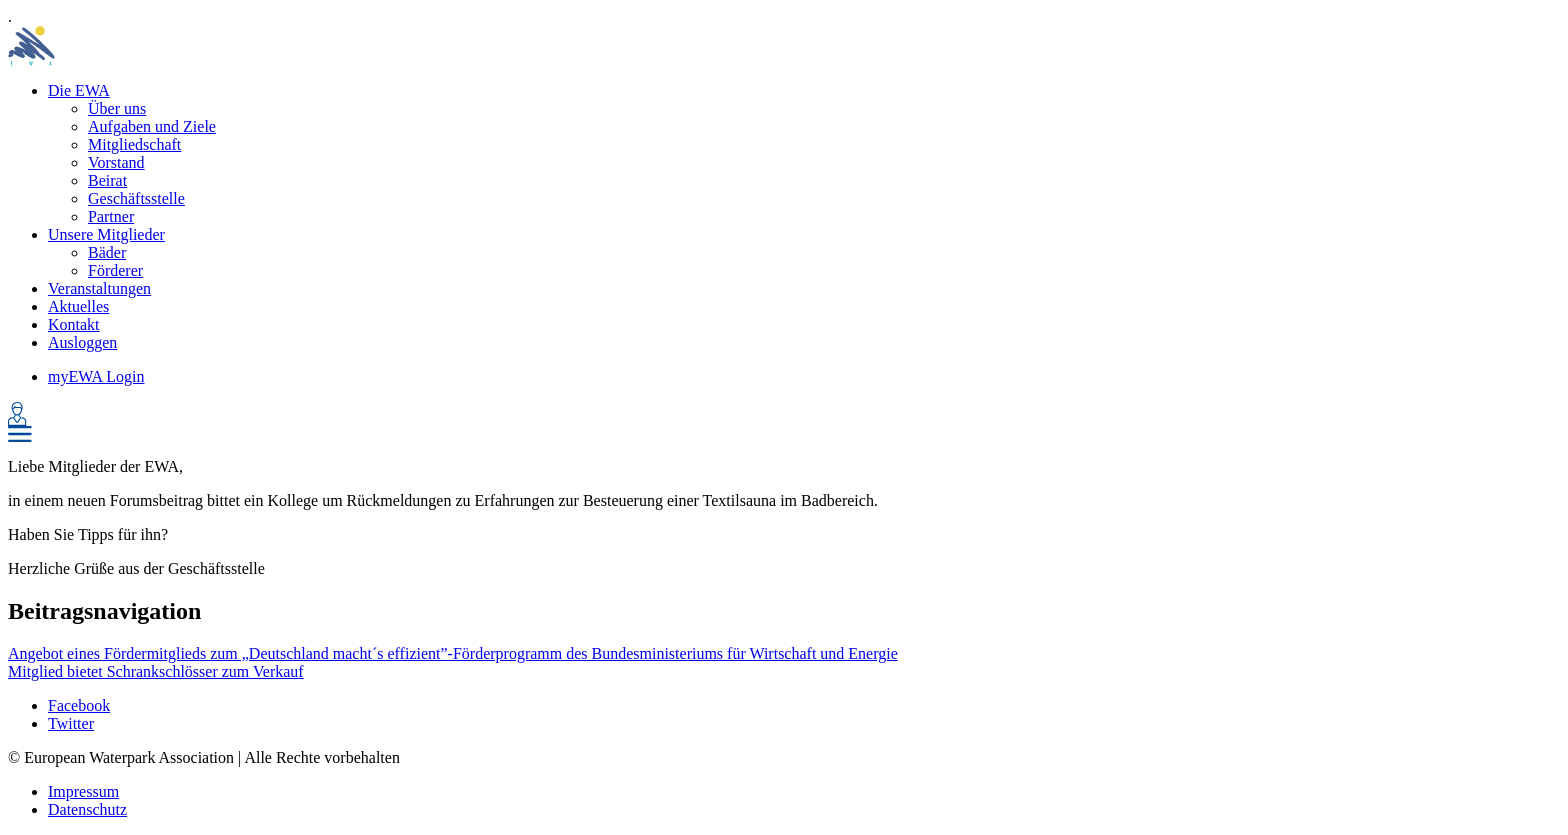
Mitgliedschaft (134, 144)
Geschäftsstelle (136, 198)
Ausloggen (82, 342)
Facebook (79, 705)
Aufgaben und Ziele (152, 126)
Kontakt (74, 324)
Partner (111, 216)
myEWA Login (96, 376)
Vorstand (116, 162)
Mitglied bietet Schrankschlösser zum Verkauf (156, 671)
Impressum (83, 791)
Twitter (71, 723)
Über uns (117, 108)
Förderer (115, 270)
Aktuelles (78, 306)
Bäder (107, 252)
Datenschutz (87, 809)
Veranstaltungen (99, 288)
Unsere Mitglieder (106, 234)
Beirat (107, 180)
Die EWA (79, 90)
